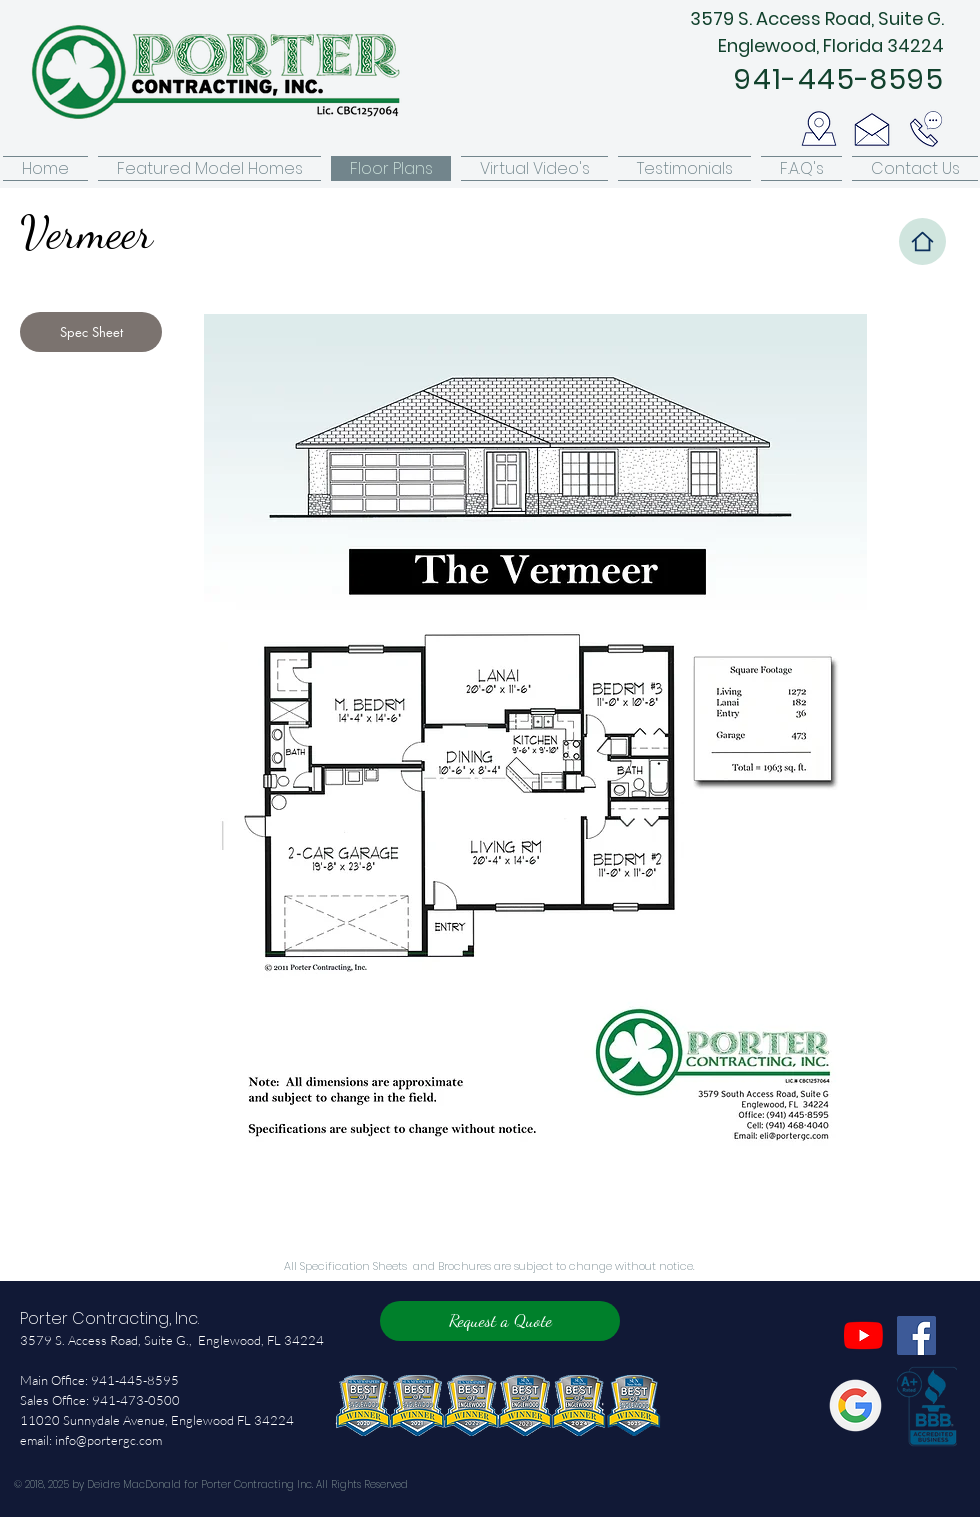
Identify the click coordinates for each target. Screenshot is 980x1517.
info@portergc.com (108, 1440)
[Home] (922, 241)
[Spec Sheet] (91, 332)
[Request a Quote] (500, 1321)
